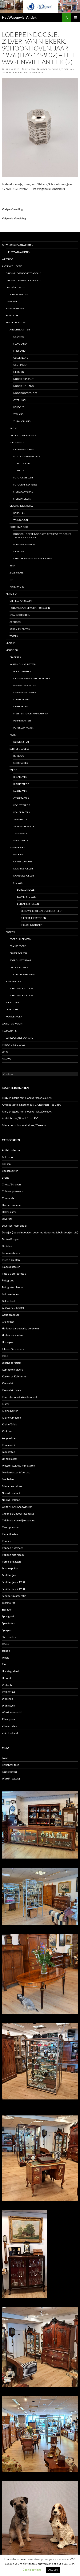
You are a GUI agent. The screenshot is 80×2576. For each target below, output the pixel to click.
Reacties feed (10, 1771)
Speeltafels (8, 1623)
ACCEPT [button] (53, 2569)
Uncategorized (10, 1671)
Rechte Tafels (21, 805)
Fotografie (17, 442)
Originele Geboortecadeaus (23, 273)
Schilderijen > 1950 (21, 995)
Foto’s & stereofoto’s (26, 456)
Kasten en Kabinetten (23, 664)
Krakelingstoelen (32, 925)
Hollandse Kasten (24, 685)
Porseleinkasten (23, 727)
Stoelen (18, 882)
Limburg (18, 371)
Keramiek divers (20, 629)
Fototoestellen (23, 477)
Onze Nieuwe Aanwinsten (17, 245)
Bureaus (18, 755)
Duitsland (23, 463)
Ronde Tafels (21, 812)
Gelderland (20, 357)
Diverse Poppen (19, 967)
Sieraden (18, 551)
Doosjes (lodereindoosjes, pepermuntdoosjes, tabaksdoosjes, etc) (42, 536)
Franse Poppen (18, 946)
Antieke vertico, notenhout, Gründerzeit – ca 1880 (31, 1104)
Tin (11, 579)
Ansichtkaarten (20, 329)
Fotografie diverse (25, 484)
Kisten (13, 734)
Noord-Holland (23, 386)
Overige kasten (10, 1527)
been (12, 565)
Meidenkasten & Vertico (16, 1472)
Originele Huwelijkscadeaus (23, 280)
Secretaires (20, 762)
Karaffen (19, 512)
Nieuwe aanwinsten (18, 252)
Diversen (11, 301)
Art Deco (15, 622)
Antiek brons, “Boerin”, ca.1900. (20, 1118)
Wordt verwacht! (13, 1023)
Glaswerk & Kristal (21, 505)
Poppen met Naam (20, 960)
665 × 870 (30, 69)
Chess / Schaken (15, 287)
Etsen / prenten (15, 308)
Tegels (14, 636)
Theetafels (20, 833)
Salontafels (20, 819)
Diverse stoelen (23, 868)
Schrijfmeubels (19, 748)
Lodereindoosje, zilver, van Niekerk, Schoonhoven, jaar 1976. (38, 71)
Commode (8, 1198)
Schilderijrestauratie (19, 1037)
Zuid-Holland (21, 421)
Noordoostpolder (25, 393)
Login (5, 1757)
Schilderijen (13, 981)
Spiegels (6, 1630)
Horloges (12, 315)
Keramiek (11, 593)
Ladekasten (20, 706)
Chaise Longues (22, 861)
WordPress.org (11, 1778)
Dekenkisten (21, 741)
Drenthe (18, 336)
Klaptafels (19, 777)
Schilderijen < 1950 (21, 988)
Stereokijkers (22, 498)
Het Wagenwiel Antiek (19, 17)
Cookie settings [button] (31, 2569)
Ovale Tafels (21, 798)
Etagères (15, 657)
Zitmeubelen (17, 847)
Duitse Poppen (18, 953)
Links (5, 1051)
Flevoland (20, 343)
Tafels (13, 770)
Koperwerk (17, 586)
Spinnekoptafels (23, 826)
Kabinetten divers (24, 692)
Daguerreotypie (23, 449)
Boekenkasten (22, 671)
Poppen (10, 932)
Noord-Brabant (23, 378)
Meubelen (12, 650)
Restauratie (9, 1030)
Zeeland (18, 414)
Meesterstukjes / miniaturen (30, 713)
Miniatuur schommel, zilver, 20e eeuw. (24, 1125)
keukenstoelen (26, 896)
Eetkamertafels (11, 1253)
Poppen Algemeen (20, 939)
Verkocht (12, 1009)
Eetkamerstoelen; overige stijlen (41, 910)
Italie (20, 470)
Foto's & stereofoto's (14, 1273)
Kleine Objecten (16, 322)
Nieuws (6, 1058)
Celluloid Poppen (24, 974)
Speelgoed (12, 1002)
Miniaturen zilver (24, 544)
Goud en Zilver (19, 526)
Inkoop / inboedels (13, 1044)
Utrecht (18, 407)
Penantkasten (22, 720)
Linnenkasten (10, 1458)
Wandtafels (20, 840)
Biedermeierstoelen (33, 918)
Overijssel (19, 400)
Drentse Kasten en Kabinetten (31, 678)
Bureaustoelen (26, 889)
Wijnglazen (20, 519)
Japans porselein (20, 614)
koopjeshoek (14, 1016)
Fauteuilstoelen (23, 875)
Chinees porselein (21, 600)
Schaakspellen (19, 294)
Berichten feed (10, 1764)
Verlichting (8, 1691)
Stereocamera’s (23, 491)
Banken (18, 854)
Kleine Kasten (21, 699)
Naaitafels (19, 791)
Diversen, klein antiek (23, 435)
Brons (13, 428)
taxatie (6, 1650)
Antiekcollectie (12, 266)
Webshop (7, 259)
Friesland (19, 350)
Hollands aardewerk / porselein (30, 607)
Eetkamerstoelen (28, 903)
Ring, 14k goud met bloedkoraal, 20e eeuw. (27, 1097)
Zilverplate (16, 572)
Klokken (11, 643)
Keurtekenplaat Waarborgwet (32, 558)
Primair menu (75, 17)
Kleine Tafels (21, 784)
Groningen (20, 364)
